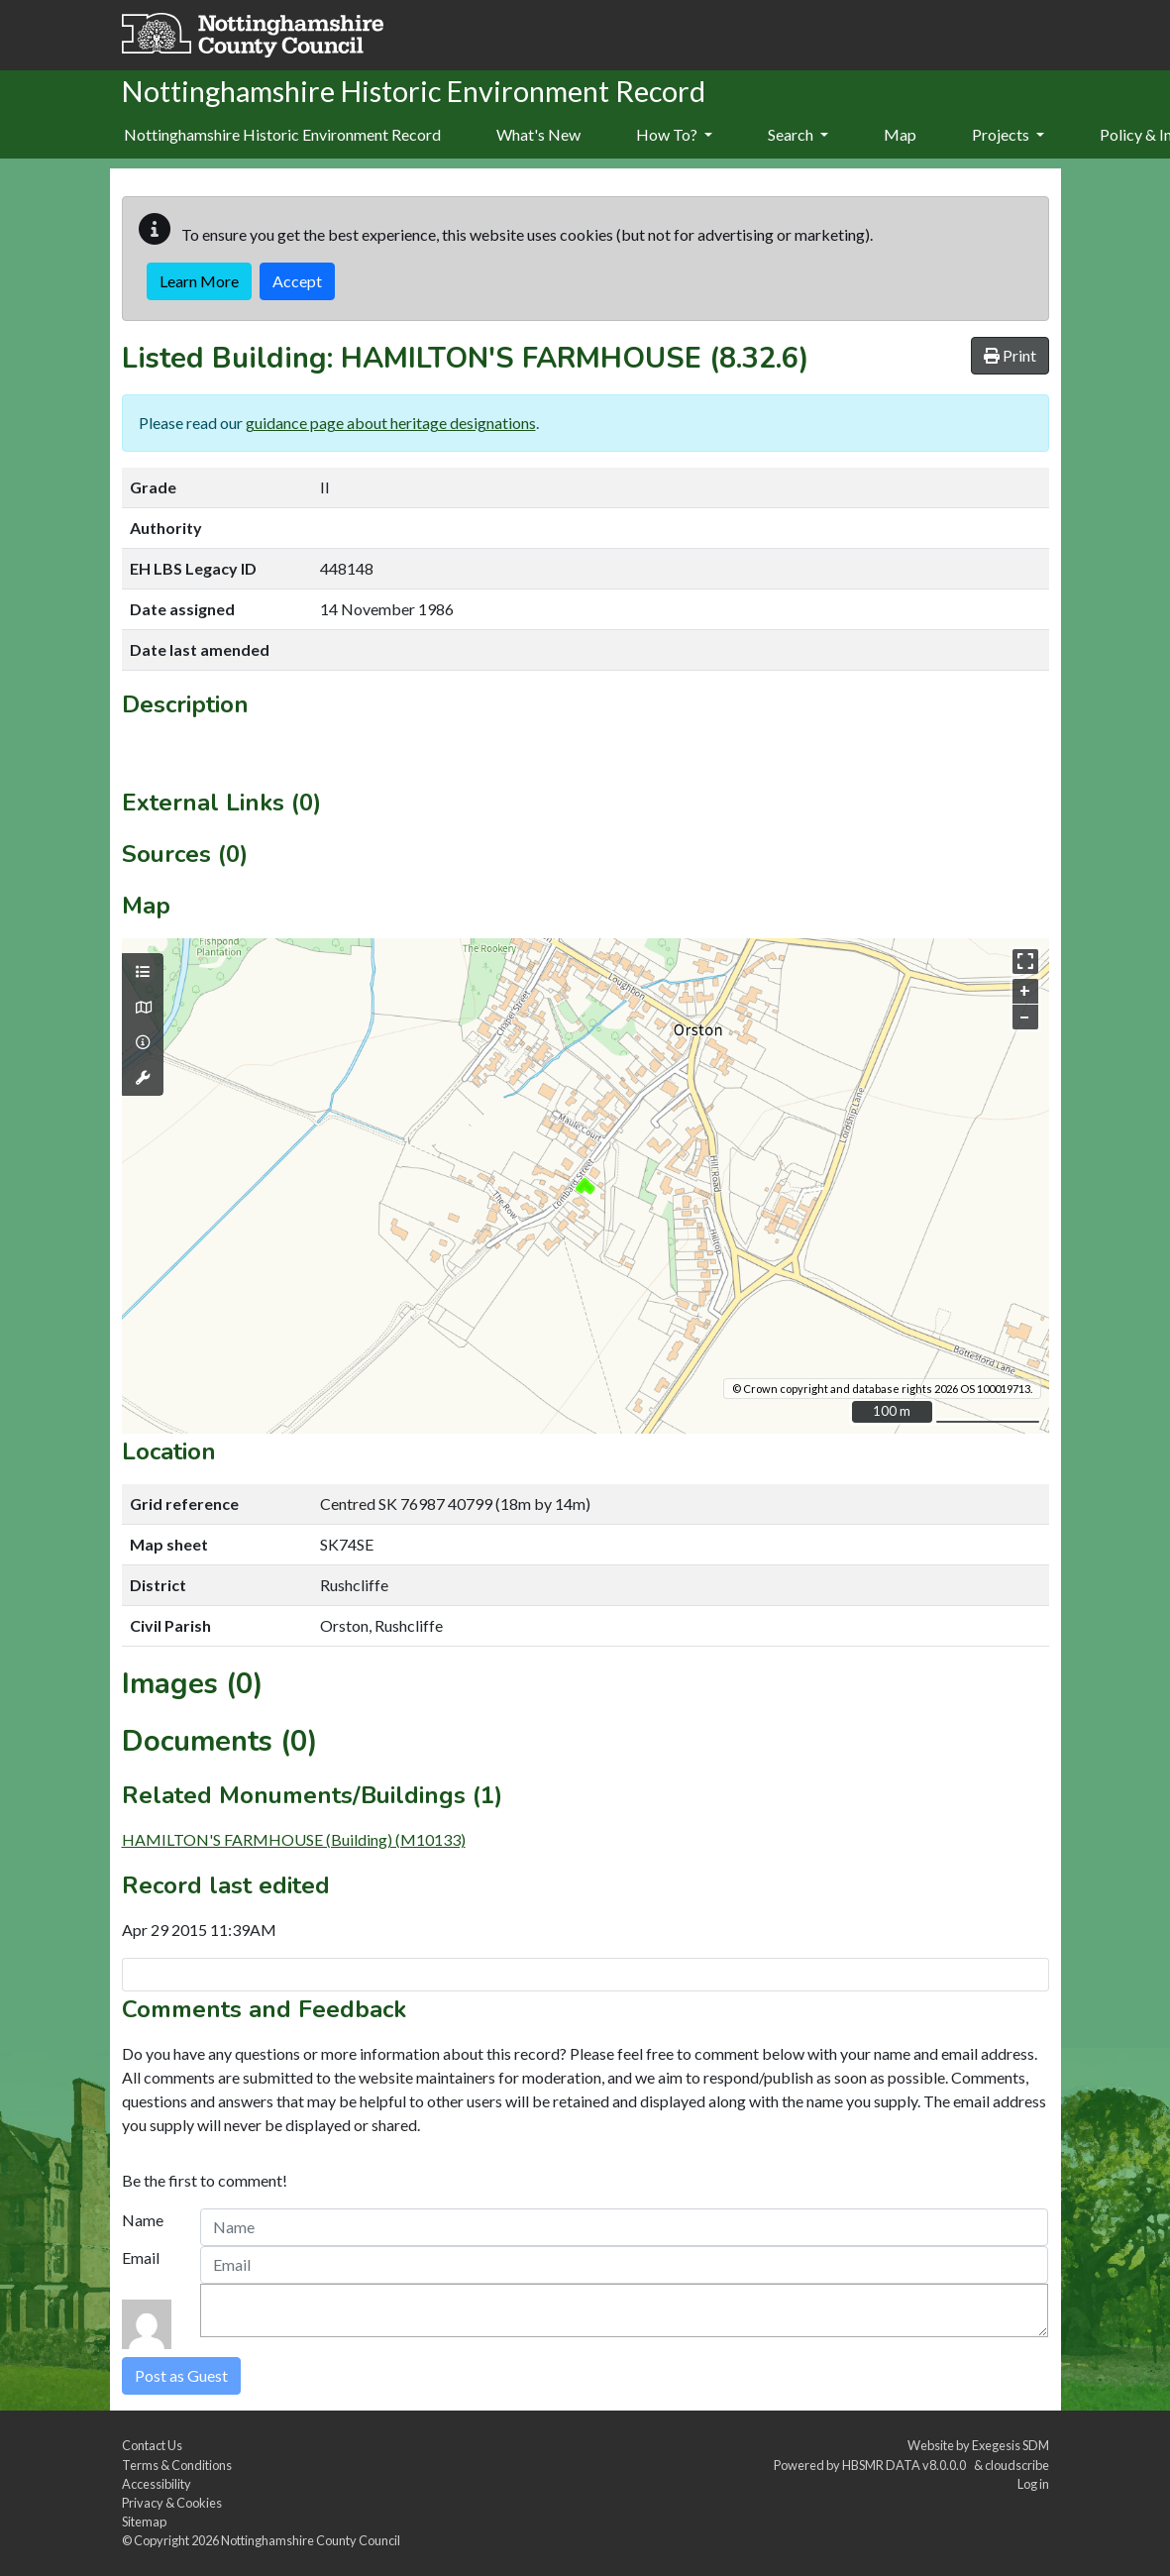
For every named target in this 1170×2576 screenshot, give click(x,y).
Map (900, 134)
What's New (538, 134)
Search (798, 134)
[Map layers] (142, 972)
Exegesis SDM (1010, 2445)
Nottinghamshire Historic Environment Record (282, 134)
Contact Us (152, 2445)
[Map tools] (142, 1078)
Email (141, 2257)
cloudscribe (1017, 2465)
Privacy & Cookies (172, 2503)
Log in (1033, 2484)
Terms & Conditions (177, 2465)
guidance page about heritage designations (391, 422)
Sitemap (144, 2521)
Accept (297, 280)
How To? (674, 134)
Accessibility (156, 2484)
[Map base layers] (142, 1007)
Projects (1008, 134)
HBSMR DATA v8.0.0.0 (906, 2465)
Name (142, 2219)
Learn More (199, 280)
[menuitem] (538, 136)
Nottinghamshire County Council (310, 2540)
